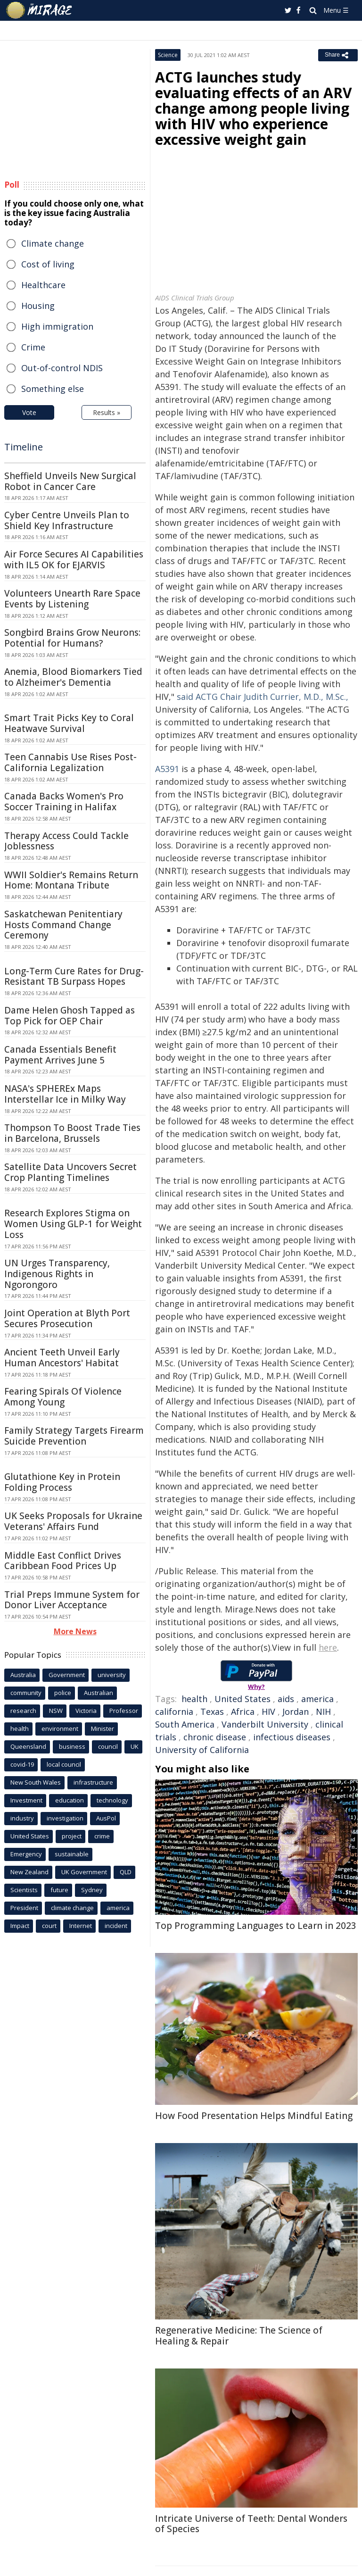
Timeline (23, 446)
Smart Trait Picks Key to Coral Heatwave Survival (69, 723)
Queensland (28, 1746)
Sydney (92, 1890)
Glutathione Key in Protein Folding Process (62, 1482)
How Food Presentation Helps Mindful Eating (254, 2116)
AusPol (106, 1818)
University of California (202, 1749)
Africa (243, 1711)
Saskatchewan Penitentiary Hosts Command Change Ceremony (63, 925)
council (108, 1746)
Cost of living (47, 264)
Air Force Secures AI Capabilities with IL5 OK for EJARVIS (73, 559)
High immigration (57, 326)
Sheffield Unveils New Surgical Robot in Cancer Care (70, 481)
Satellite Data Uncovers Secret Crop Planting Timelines (70, 1172)
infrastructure (93, 1782)
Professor (123, 1710)
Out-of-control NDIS (62, 368)
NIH (323, 1711)
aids (286, 1698)
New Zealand (29, 1872)
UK (135, 1746)
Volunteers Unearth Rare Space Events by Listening (72, 598)
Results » (106, 412)
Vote (29, 412)
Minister (102, 1728)
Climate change (52, 243)
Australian (98, 1692)
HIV (268, 1711)
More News (75, 1631)
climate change (72, 1907)
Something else (52, 388)
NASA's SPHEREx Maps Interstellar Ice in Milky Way (65, 1093)
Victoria (86, 1710)
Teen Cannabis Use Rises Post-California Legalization (70, 762)
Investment (26, 1800)
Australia (23, 1674)
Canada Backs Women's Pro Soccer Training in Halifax (63, 801)
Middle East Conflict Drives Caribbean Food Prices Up (62, 1560)
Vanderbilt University (265, 1724)
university (112, 1674)
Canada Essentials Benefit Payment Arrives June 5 (60, 1054)
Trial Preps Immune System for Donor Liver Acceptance (72, 1600)
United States (242, 1698)
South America (184, 1724)
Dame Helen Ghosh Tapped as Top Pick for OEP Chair (69, 1015)
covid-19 (22, 1764)
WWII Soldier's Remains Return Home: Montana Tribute (71, 880)
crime (102, 1836)
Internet (80, 1925)
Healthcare (43, 285)
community (25, 1692)
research (23, 1710)
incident (116, 1925)
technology (112, 1800)
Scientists (24, 1890)
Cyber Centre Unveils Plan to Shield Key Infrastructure (66, 520)
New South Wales (35, 1782)
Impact (19, 1925)
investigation (65, 1818)
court (49, 1925)
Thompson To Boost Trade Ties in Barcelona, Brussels (72, 1133)
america (317, 1698)
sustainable (72, 1854)
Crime (33, 347)
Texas (212, 1711)
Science (168, 55)
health (194, 1698)
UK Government (84, 1872)
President (24, 1907)
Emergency (26, 1854)
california (174, 1711)
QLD (126, 1872)
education (69, 1800)
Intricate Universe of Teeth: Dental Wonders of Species (251, 2523)
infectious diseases (291, 1737)
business (72, 1746)
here (328, 1647)
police (62, 1692)
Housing (38, 305)
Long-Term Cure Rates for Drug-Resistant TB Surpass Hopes (74, 976)
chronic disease (214, 1737)
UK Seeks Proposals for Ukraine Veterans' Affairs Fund (73, 1521)
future (59, 1890)
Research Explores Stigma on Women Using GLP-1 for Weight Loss (73, 1224)
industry (22, 1818)
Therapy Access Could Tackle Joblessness (66, 841)
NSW (56, 1710)
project (72, 1836)
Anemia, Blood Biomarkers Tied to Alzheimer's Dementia (73, 677)
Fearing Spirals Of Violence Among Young (63, 1396)
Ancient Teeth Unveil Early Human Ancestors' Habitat (62, 1357)
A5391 (167, 768)
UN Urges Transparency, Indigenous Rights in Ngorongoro (57, 1274)
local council (64, 1764)
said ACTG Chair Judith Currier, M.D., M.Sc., (262, 696)
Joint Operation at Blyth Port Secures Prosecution (67, 1318)
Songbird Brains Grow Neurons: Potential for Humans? (72, 637)
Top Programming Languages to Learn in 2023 (255, 1926)
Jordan (295, 1711)
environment (59, 1728)
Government (67, 1674)
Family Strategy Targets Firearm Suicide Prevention (74, 1435)
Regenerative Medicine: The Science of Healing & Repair (238, 2335)
